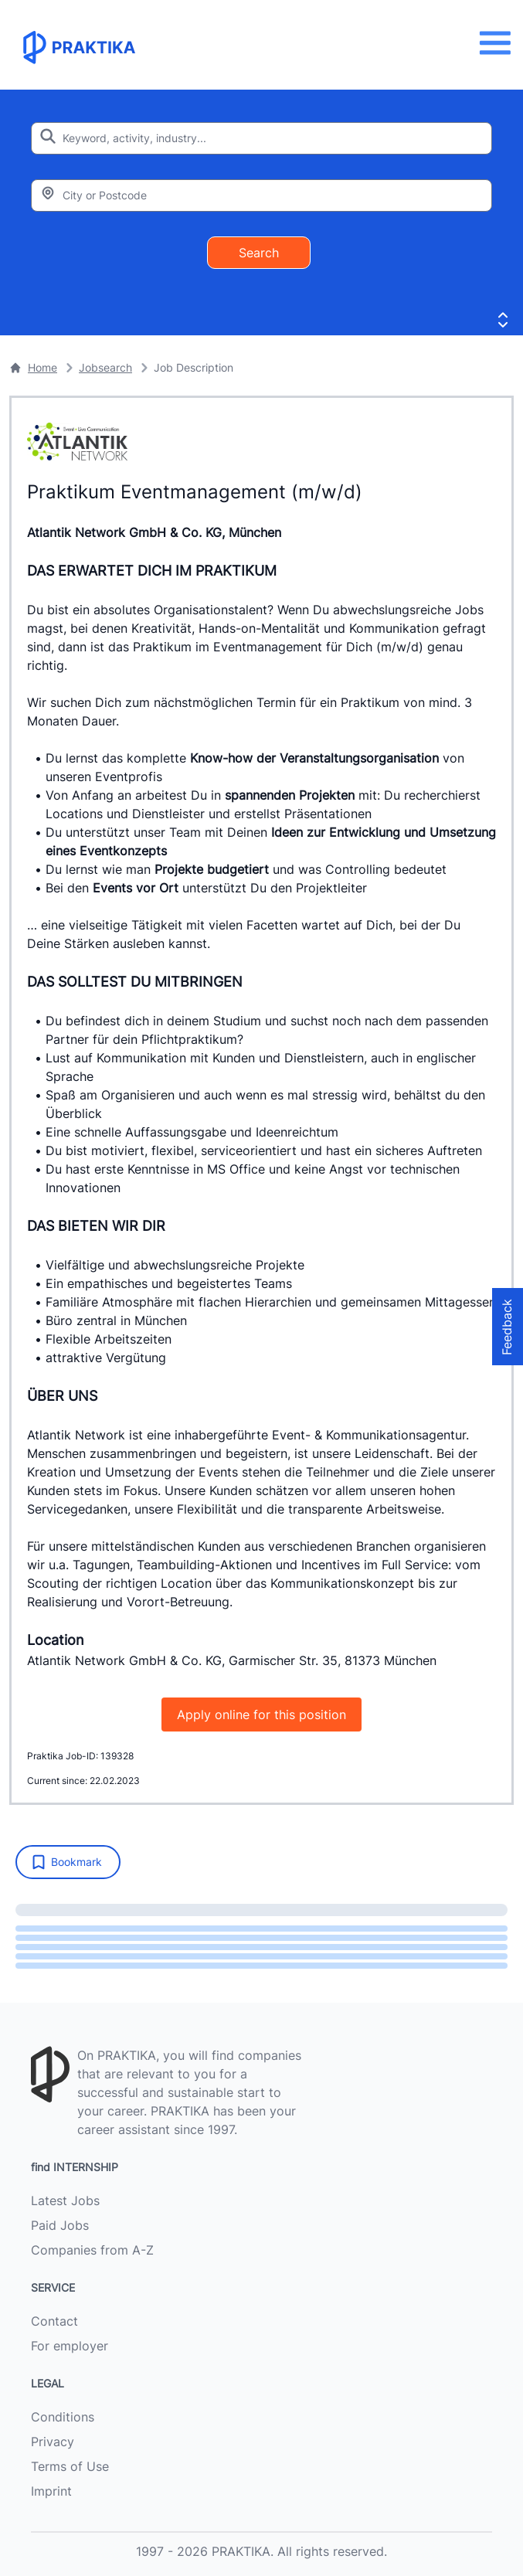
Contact (54, 2321)
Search (259, 252)
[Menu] (499, 43)
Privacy (52, 2441)
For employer (69, 2345)
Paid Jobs (60, 2225)
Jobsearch (105, 367)
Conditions (62, 2417)
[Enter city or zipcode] (261, 195)
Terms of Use (70, 2466)
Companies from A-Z (92, 2250)
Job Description (193, 367)
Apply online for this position (261, 1714)
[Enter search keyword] (261, 138)
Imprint (51, 2491)
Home (33, 367)
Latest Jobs (65, 2200)
